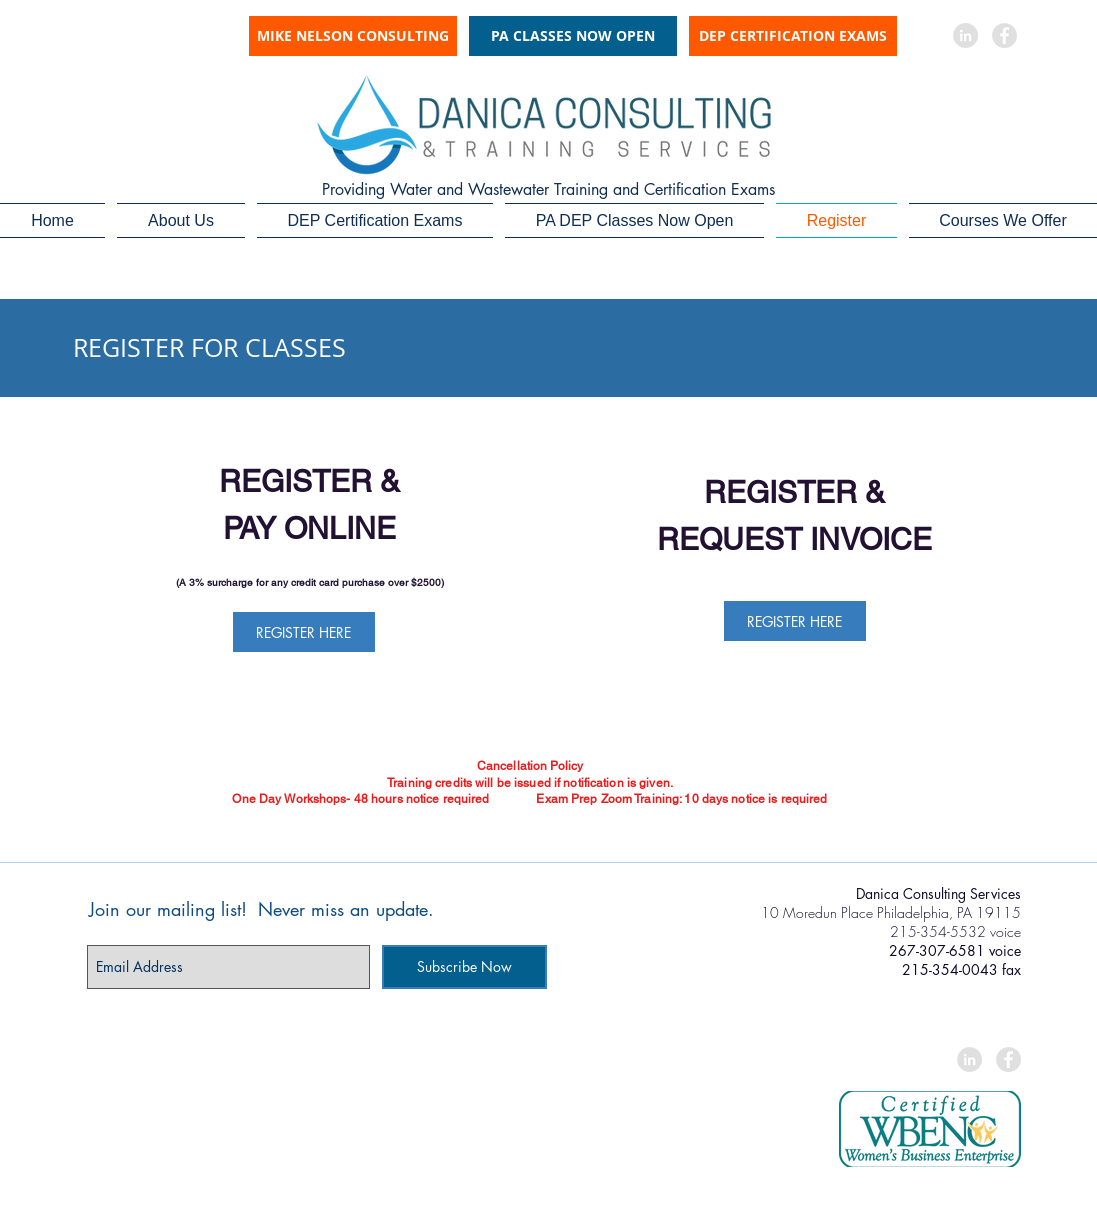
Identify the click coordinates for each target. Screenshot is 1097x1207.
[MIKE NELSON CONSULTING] (353, 36)
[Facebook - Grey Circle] (1004, 35)
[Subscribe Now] (464, 967)
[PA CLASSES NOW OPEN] (573, 36)
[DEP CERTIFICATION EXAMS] (793, 36)
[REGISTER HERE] (304, 632)
